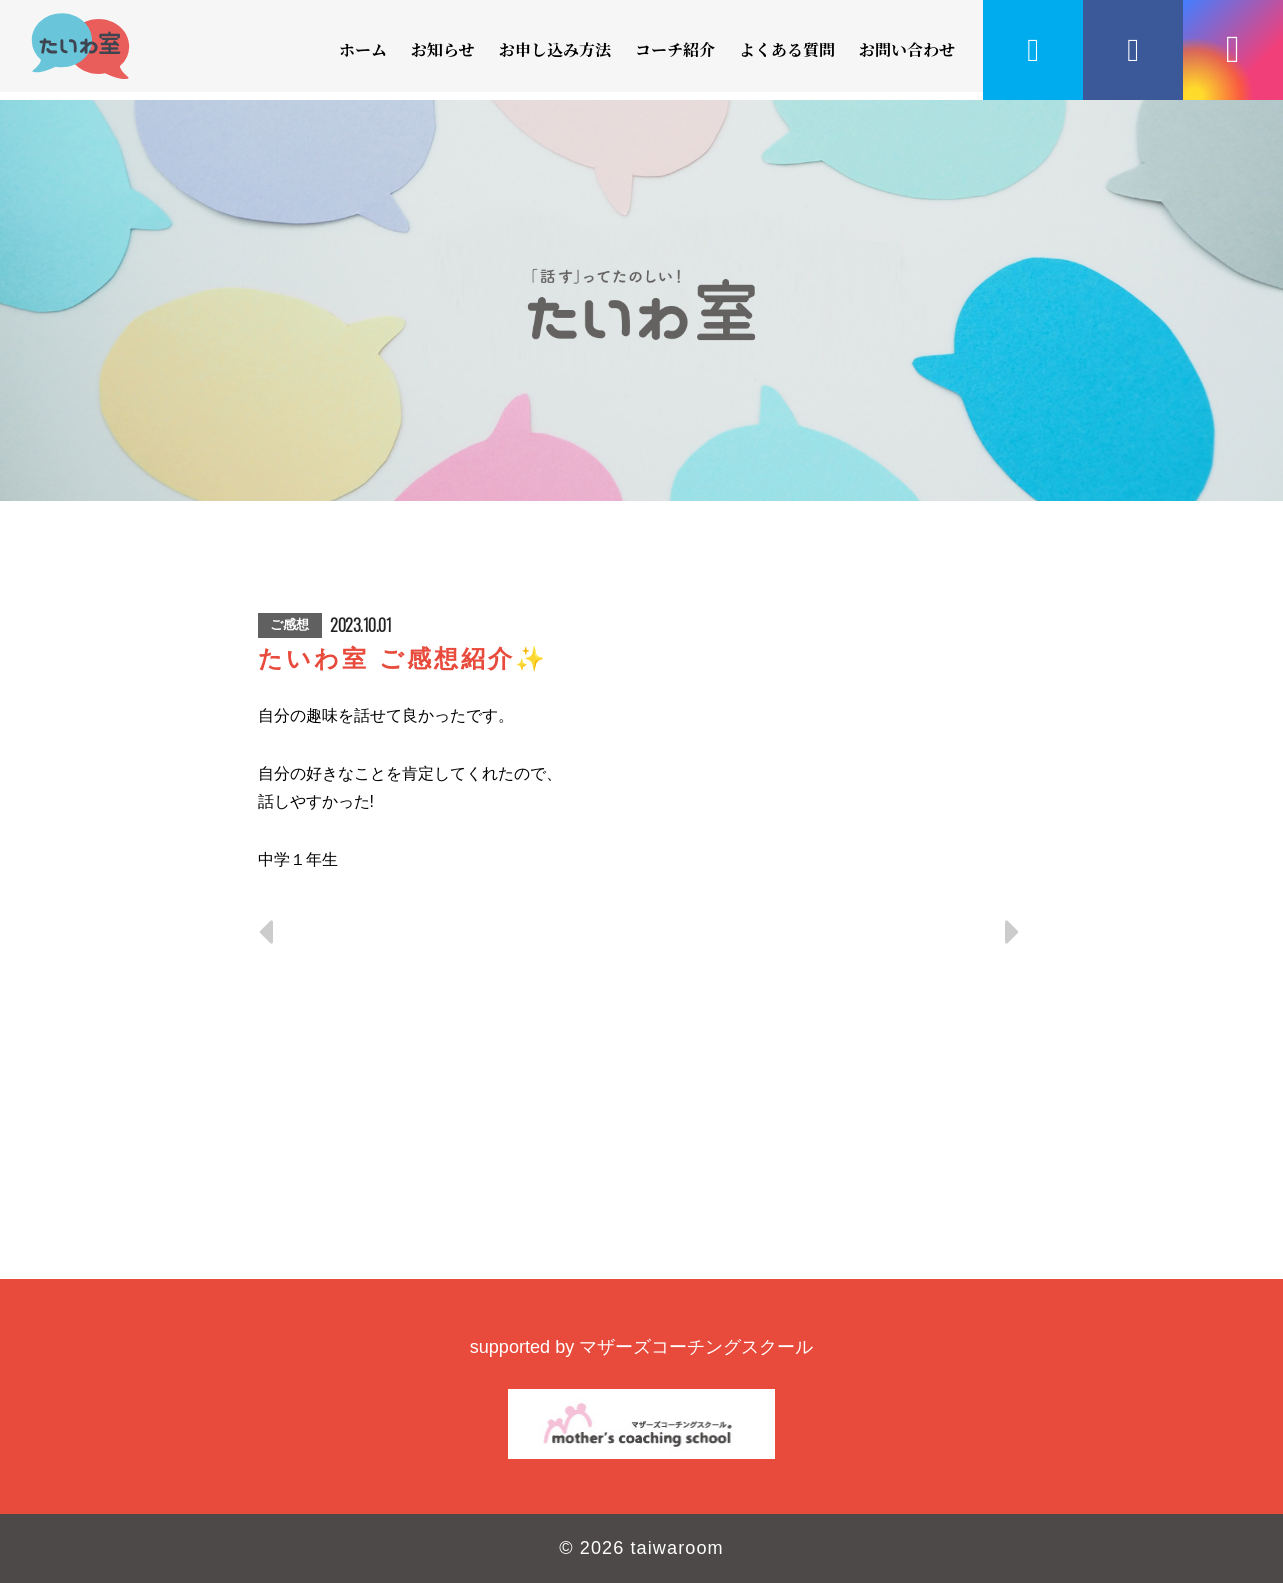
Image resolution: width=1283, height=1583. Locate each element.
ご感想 (289, 624)
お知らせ (443, 49)
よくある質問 (787, 49)
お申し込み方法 (555, 49)
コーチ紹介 (675, 49)
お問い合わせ (907, 49)
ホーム (363, 49)
